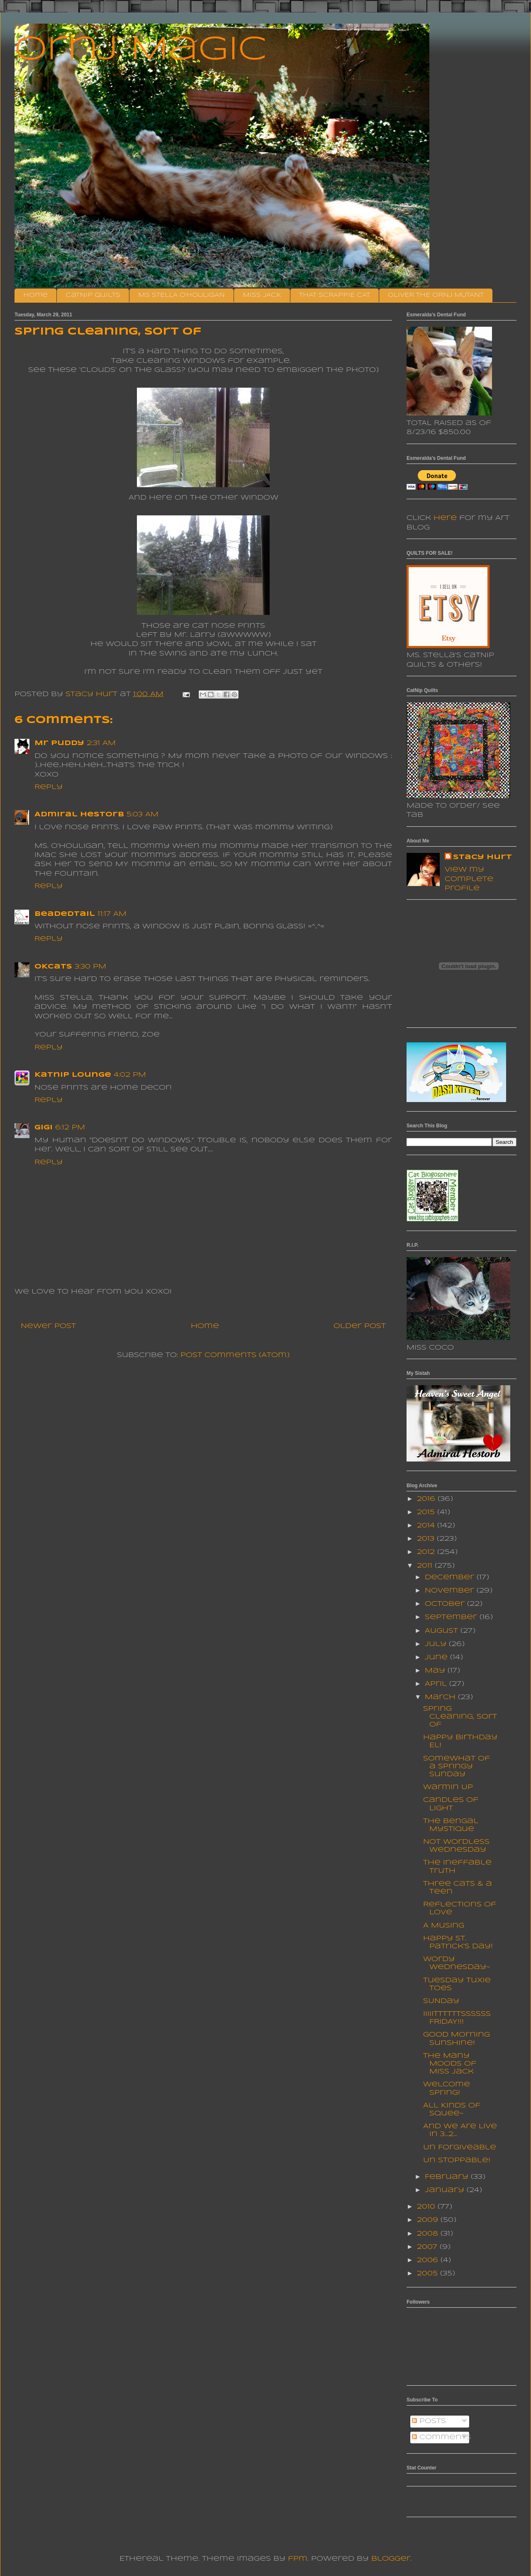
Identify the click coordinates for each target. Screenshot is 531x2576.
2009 (429, 2220)
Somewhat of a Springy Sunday (456, 1766)
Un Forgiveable (459, 2147)
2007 (428, 2247)
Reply (48, 787)
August (442, 1631)
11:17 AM (112, 914)
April (437, 1684)
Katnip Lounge (72, 1075)
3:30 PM (90, 967)
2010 (427, 2207)
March (441, 1697)
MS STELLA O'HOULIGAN (181, 295)
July (437, 1644)
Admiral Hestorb (79, 814)
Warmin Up (448, 1787)
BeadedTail (64, 914)
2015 (427, 1512)
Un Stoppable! (456, 2160)
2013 (427, 1539)
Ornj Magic (141, 50)
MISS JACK (262, 295)
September (452, 1617)
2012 (427, 1552)
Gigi (43, 1127)
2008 (429, 2234)
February (448, 2177)
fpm (297, 2559)
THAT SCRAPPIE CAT (334, 295)
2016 (427, 1499)
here (445, 518)
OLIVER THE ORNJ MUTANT (436, 295)
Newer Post (48, 1326)
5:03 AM (142, 814)
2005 (428, 2273)
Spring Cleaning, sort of (460, 1717)
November (451, 1591)
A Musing (443, 1926)
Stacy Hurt (482, 857)
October (446, 1604)
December (451, 1577)
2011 (426, 1566)
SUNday (441, 2001)
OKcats (53, 967)
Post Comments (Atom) (235, 1355)
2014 (427, 1525)
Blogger (391, 2559)
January (446, 2190)
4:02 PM (130, 1075)
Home (35, 295)
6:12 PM (70, 1127)
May (436, 1671)
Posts (429, 2421)
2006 (429, 2260)
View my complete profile (469, 879)
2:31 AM (101, 743)
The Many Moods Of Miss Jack (449, 2064)
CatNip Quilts (93, 295)
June (437, 1657)
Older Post (360, 1326)
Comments (441, 2437)
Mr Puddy (59, 743)
